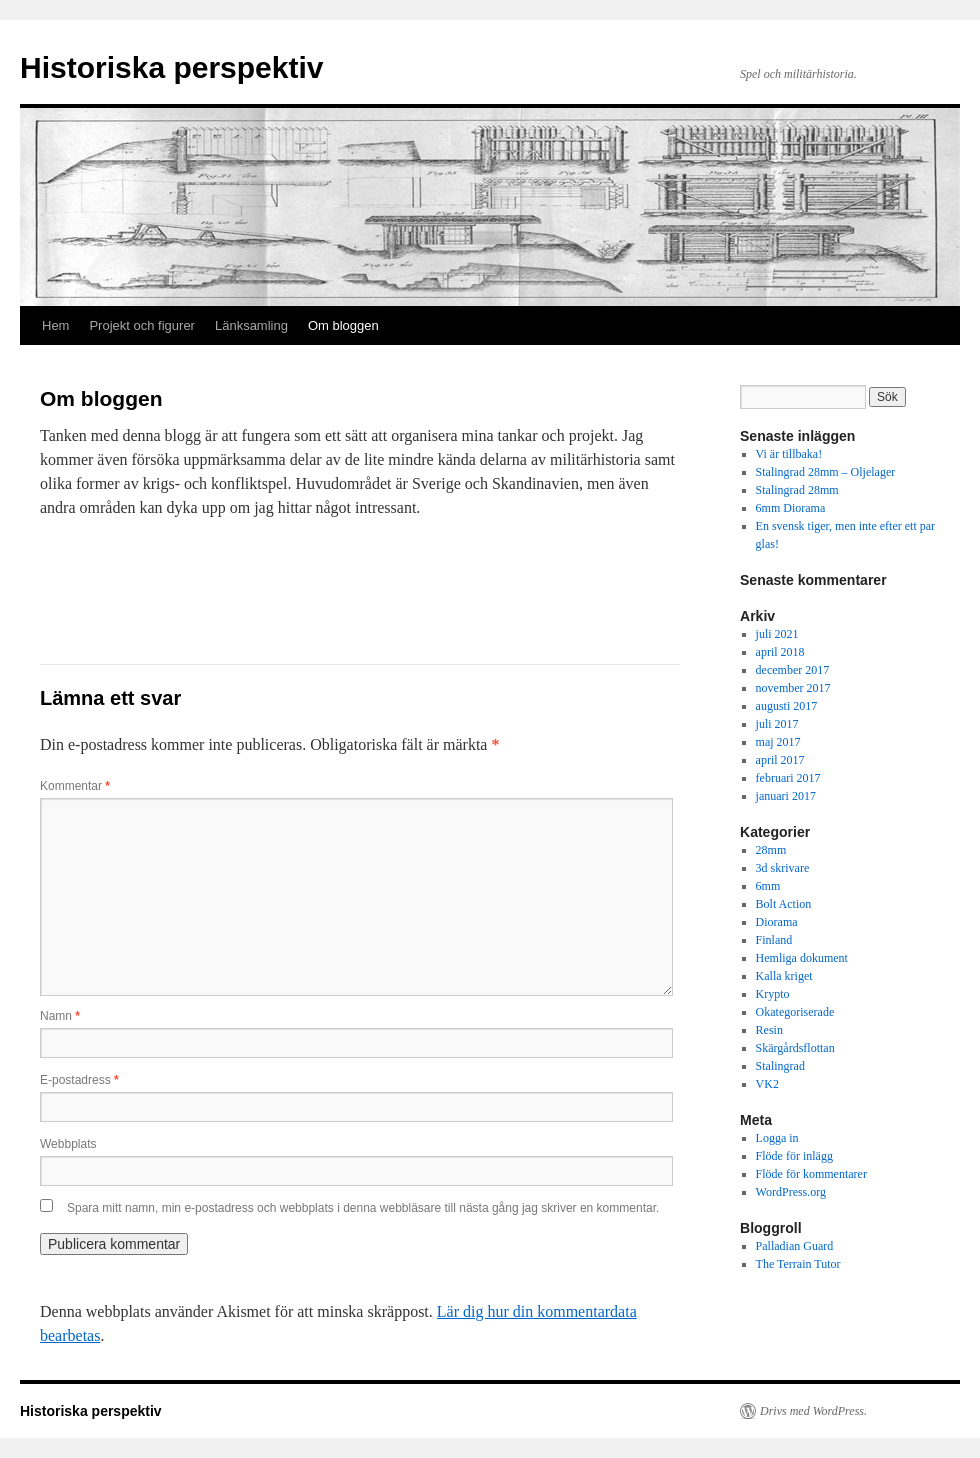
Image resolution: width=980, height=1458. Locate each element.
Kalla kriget (784, 976)
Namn (60, 1016)
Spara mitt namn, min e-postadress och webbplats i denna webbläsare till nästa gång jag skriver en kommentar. (363, 1208)
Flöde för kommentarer (811, 1174)
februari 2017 (788, 778)
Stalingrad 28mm (797, 490)
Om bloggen (343, 325)
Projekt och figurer (142, 325)
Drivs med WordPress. (813, 1411)
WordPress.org (791, 1192)
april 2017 (780, 760)
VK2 (767, 1084)
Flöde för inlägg (794, 1156)
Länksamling (251, 325)
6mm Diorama (791, 508)
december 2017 (793, 670)
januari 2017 (786, 796)
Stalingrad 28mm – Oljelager (826, 472)
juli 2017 (777, 724)
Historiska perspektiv (171, 67)
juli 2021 (777, 634)
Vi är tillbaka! (789, 454)
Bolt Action (784, 904)
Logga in (777, 1138)
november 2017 (793, 688)
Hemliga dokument (802, 958)
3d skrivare (783, 868)
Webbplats (68, 1144)
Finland (774, 940)
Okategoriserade (795, 1012)
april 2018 (780, 652)
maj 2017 (778, 742)
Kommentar (75, 786)
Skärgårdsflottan (795, 1048)
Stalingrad (780, 1066)
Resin (769, 1030)
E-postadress (79, 1080)
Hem (55, 325)
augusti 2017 (787, 706)
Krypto (773, 994)
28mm (771, 850)
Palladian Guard (795, 1246)
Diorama (777, 922)
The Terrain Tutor (798, 1264)
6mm (768, 886)
